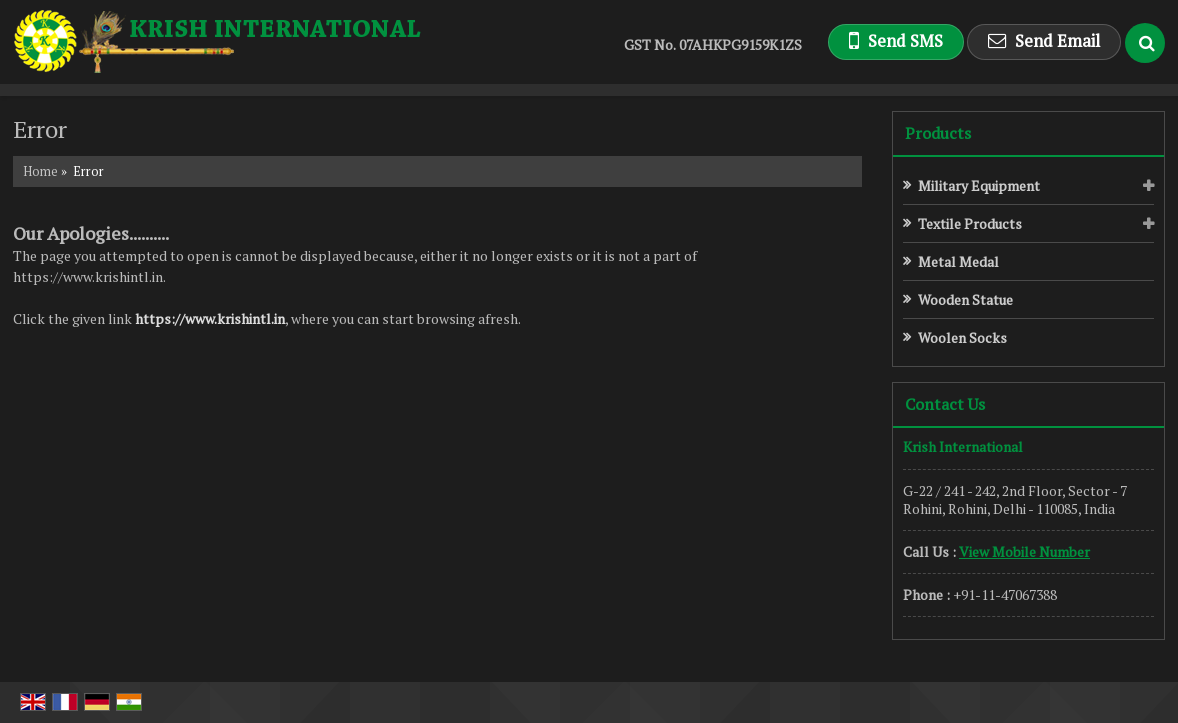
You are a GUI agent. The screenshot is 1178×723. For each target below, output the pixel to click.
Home (40, 171)
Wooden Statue (965, 299)
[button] (1024, 551)
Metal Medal (958, 261)
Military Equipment (979, 185)
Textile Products (970, 223)
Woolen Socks (962, 337)
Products (938, 133)
